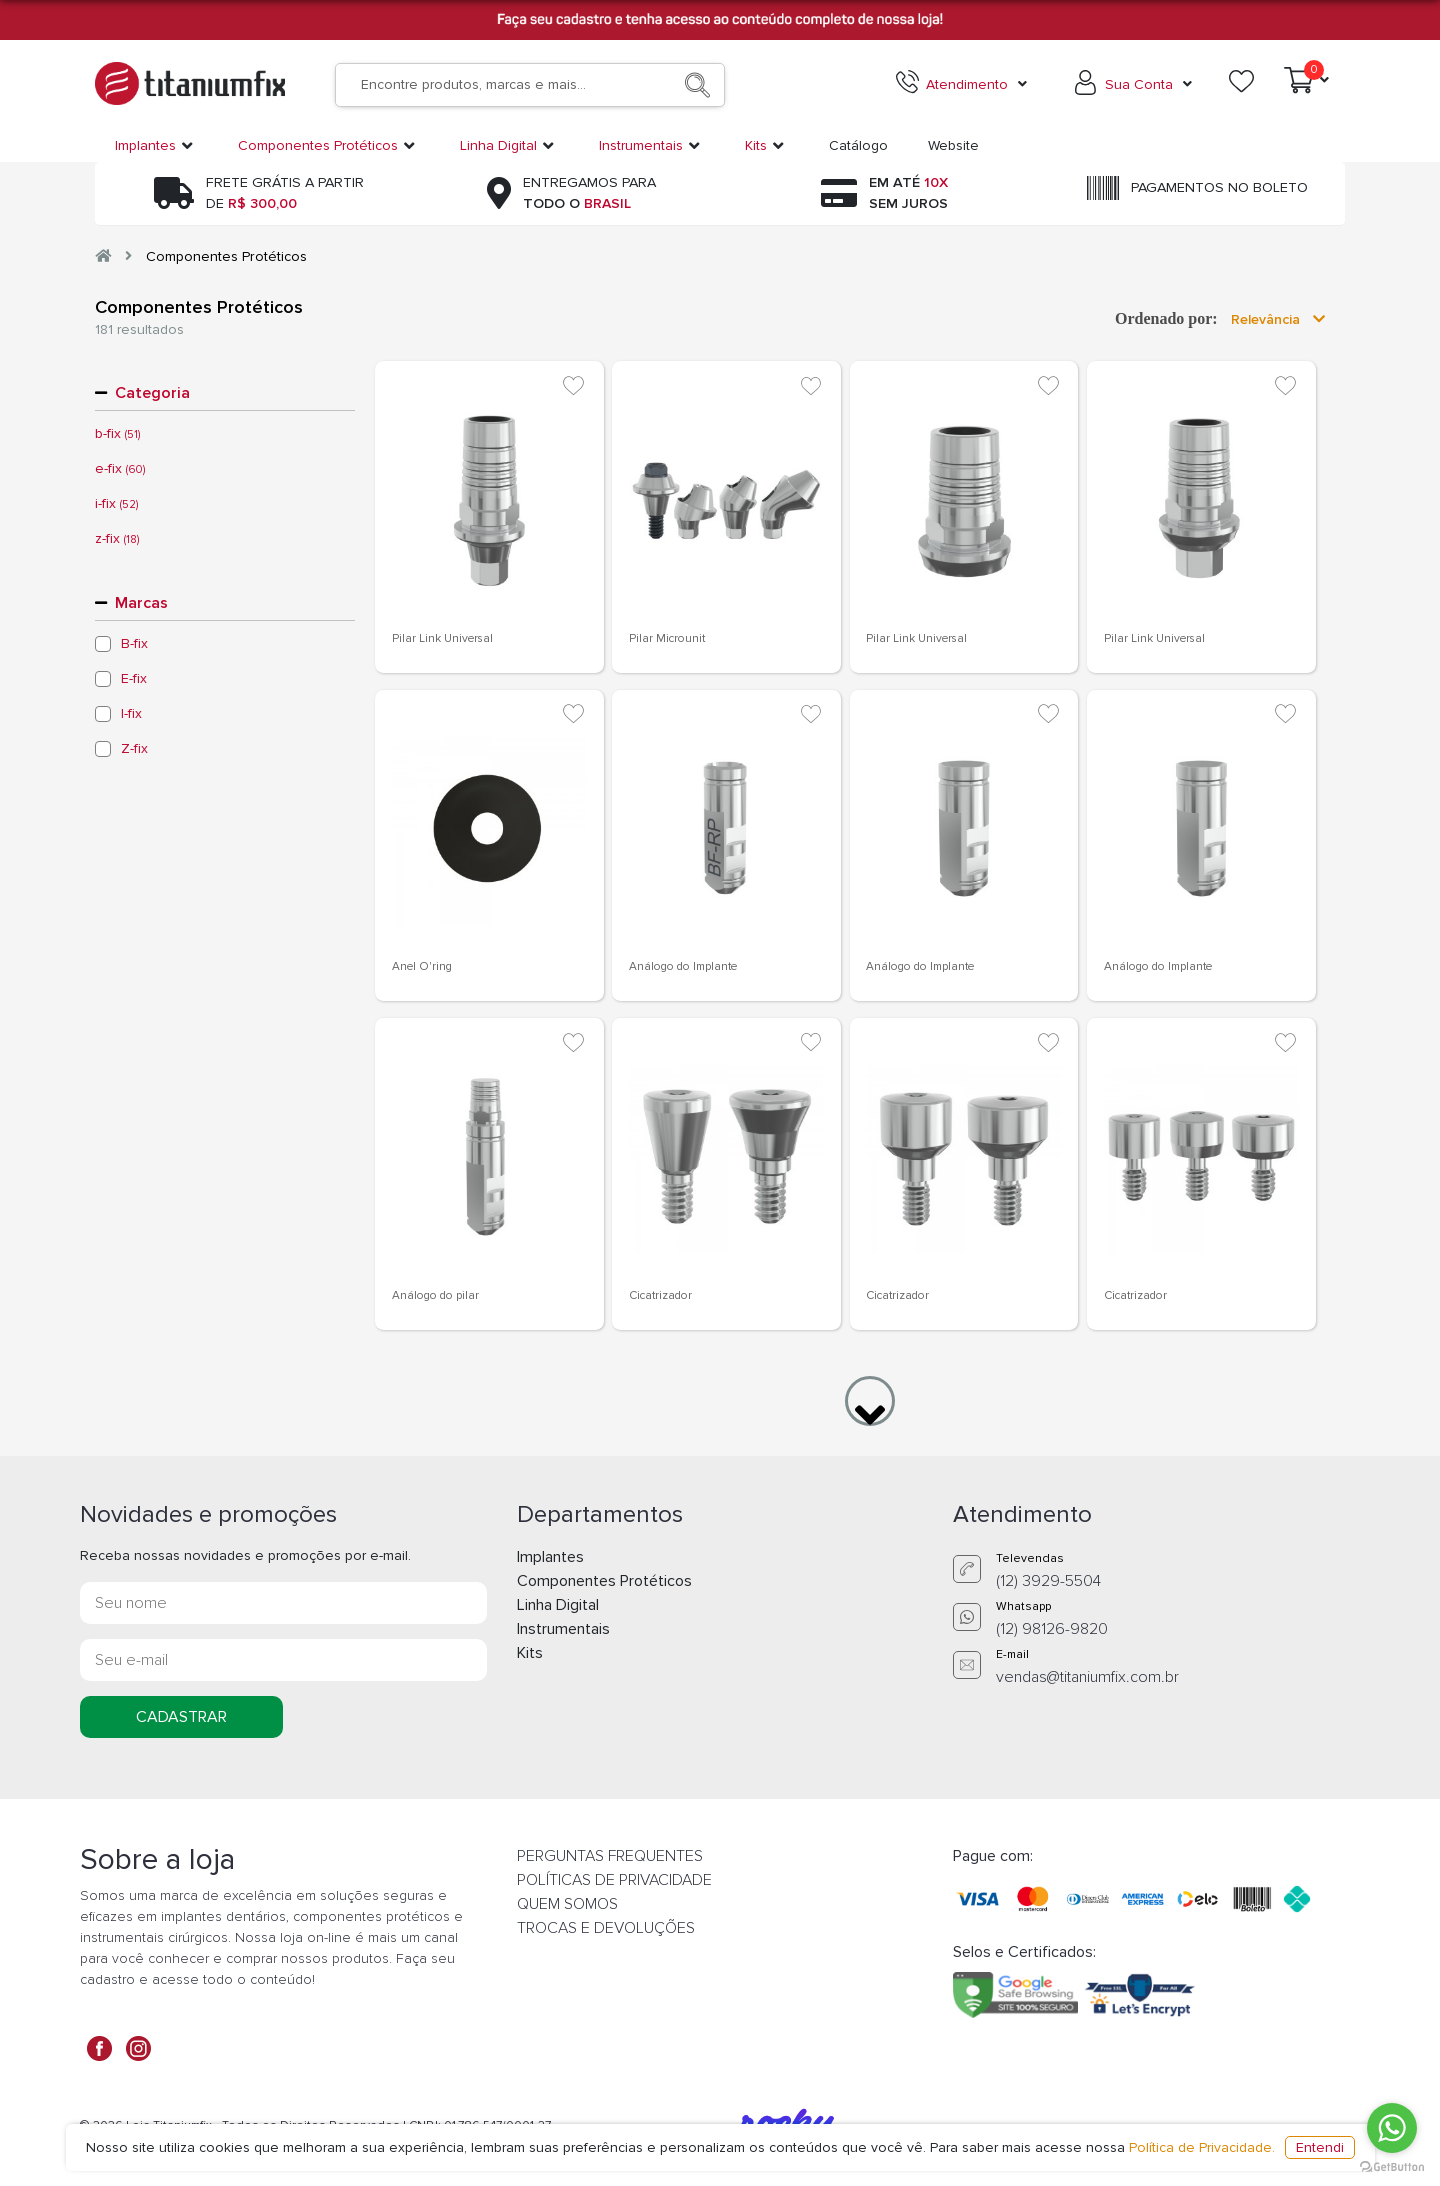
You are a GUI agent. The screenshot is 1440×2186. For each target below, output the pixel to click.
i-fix (116, 504)
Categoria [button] (152, 393)
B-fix (134, 644)
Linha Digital (558, 1605)
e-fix (120, 469)
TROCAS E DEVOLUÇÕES (606, 1928)
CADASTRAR (181, 1717)
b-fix (117, 434)
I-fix (131, 714)
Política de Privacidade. (1202, 2147)
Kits (530, 1653)
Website (953, 145)
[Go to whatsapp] (1392, 2128)
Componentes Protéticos (226, 256)
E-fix (134, 679)
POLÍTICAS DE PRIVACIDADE (614, 1880)
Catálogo (858, 145)
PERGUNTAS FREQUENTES (610, 1856)
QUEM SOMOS (567, 1904)
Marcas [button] (141, 603)
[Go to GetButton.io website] (1392, 2166)
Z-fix (134, 749)
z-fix (117, 539)
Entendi (1320, 2147)
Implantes (550, 1557)
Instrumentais (563, 1629)
